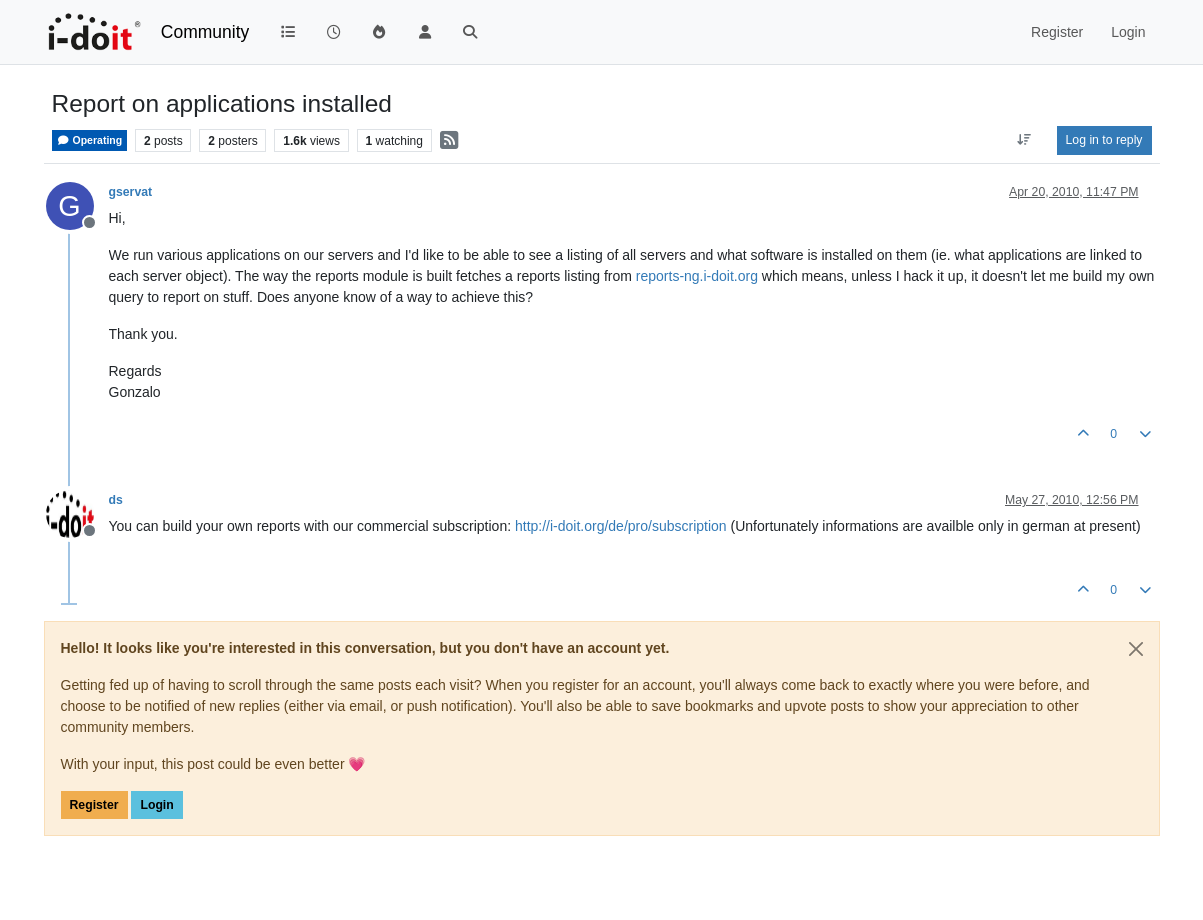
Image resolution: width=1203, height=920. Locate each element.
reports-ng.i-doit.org (697, 276)
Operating (90, 140)
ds (116, 500)
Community (205, 32)
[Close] (1136, 649)
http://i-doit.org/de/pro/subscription (621, 526)
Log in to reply (1104, 140)
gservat (131, 192)
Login (156, 805)
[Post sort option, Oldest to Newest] (1023, 140)
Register (94, 805)
